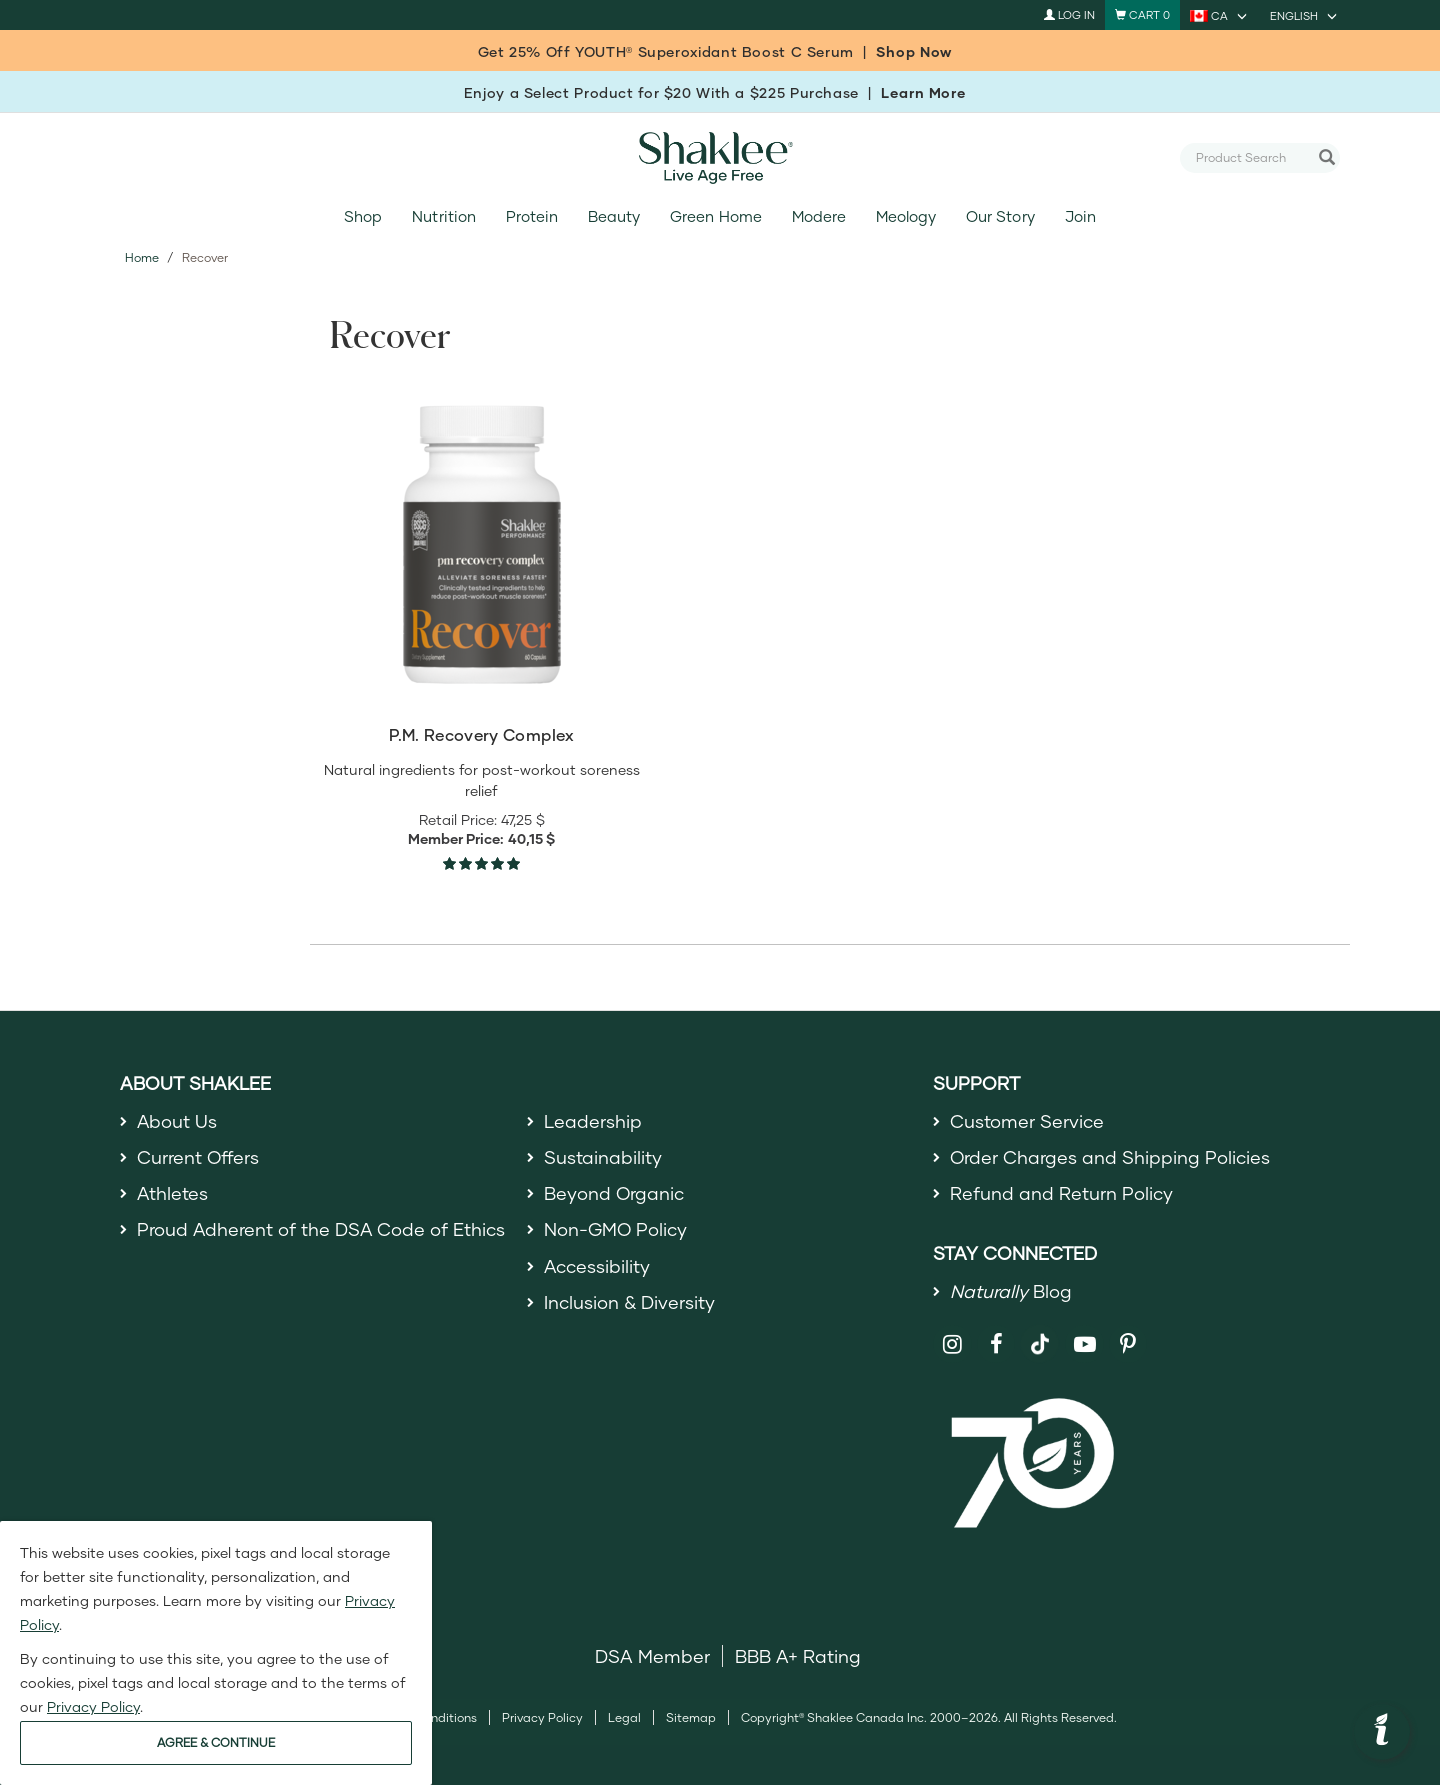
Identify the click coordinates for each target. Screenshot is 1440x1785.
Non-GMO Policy (616, 1229)
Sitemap (691, 1717)
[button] (1382, 1732)
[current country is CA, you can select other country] (1220, 15)
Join (1080, 216)
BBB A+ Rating (798, 1656)
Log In (1069, 14)
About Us (177, 1121)
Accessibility (597, 1266)
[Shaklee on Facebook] (996, 1344)
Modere (819, 216)
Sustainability (603, 1157)
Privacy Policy (542, 1717)
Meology (906, 216)
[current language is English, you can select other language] (1305, 15)
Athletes (173, 1193)
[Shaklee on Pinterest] (1128, 1344)
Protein (532, 216)
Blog (1011, 1291)
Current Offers (198, 1157)
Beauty (614, 216)
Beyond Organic (614, 1193)
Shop (363, 216)
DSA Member (652, 1656)
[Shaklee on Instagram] (952, 1344)
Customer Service (1027, 1121)
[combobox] (1252, 157)
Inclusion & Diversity (629, 1302)
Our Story (1000, 216)
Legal (624, 1717)
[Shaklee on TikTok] (1040, 1333)
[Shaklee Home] (720, 158)
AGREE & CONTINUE (216, 1742)
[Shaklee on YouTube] (1084, 1344)
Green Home (715, 216)
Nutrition (443, 216)
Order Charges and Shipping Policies (1110, 1157)
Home (142, 257)
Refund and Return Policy (1061, 1193)
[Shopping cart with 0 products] (1142, 15)
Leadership (593, 1121)
